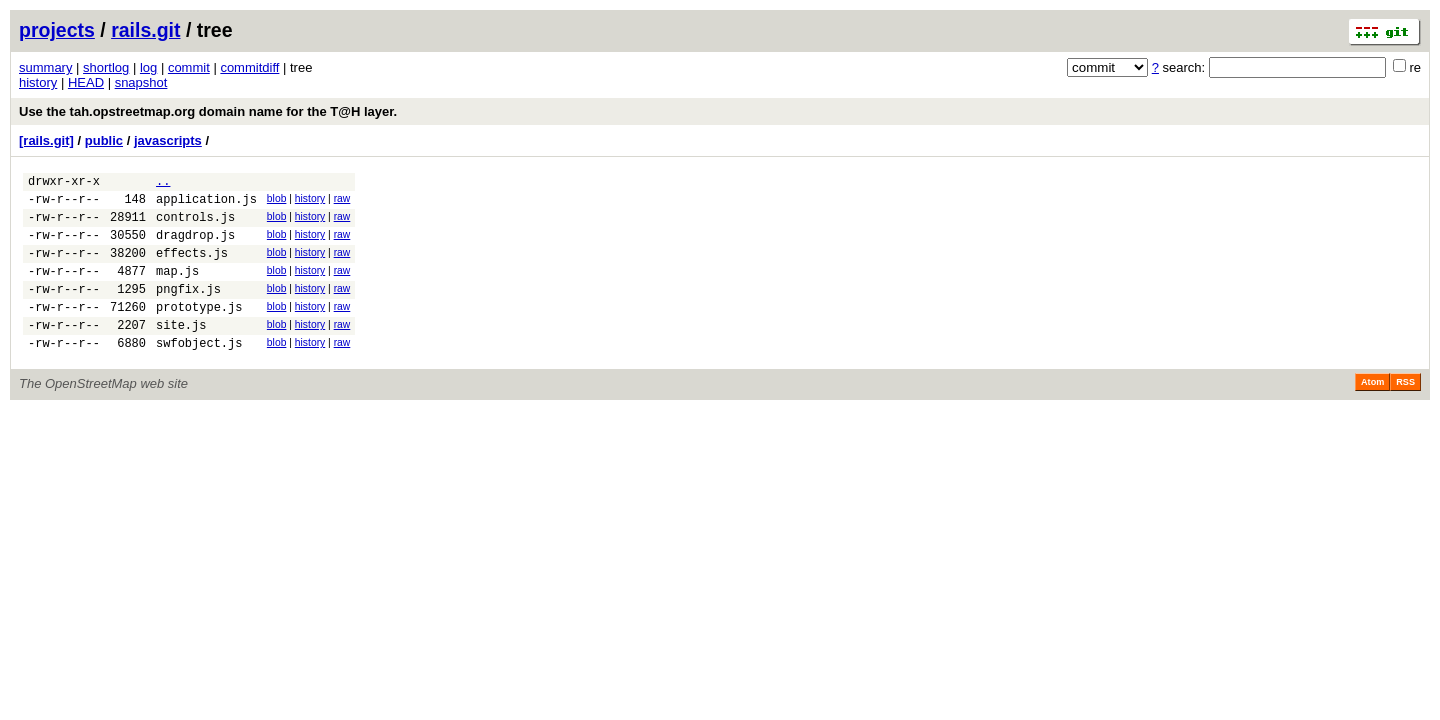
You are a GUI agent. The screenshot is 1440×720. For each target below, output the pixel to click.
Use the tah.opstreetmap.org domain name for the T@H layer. (208, 111)
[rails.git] (46, 140)
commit (189, 67)
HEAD (86, 82)
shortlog (106, 67)
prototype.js (199, 330)
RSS (1405, 412)
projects (57, 30)
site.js (181, 351)
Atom (1372, 412)
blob (277, 201)
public (104, 140)
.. (163, 183)
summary (45, 67)
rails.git (145, 30)
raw (342, 201)
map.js (177, 288)
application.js (206, 204)
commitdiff (249, 67)
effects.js (192, 267)
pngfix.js (188, 309)
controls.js (195, 225)
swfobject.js (199, 372)
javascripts (168, 140)
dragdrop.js (195, 246)
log (148, 67)
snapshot (141, 82)
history (38, 82)
